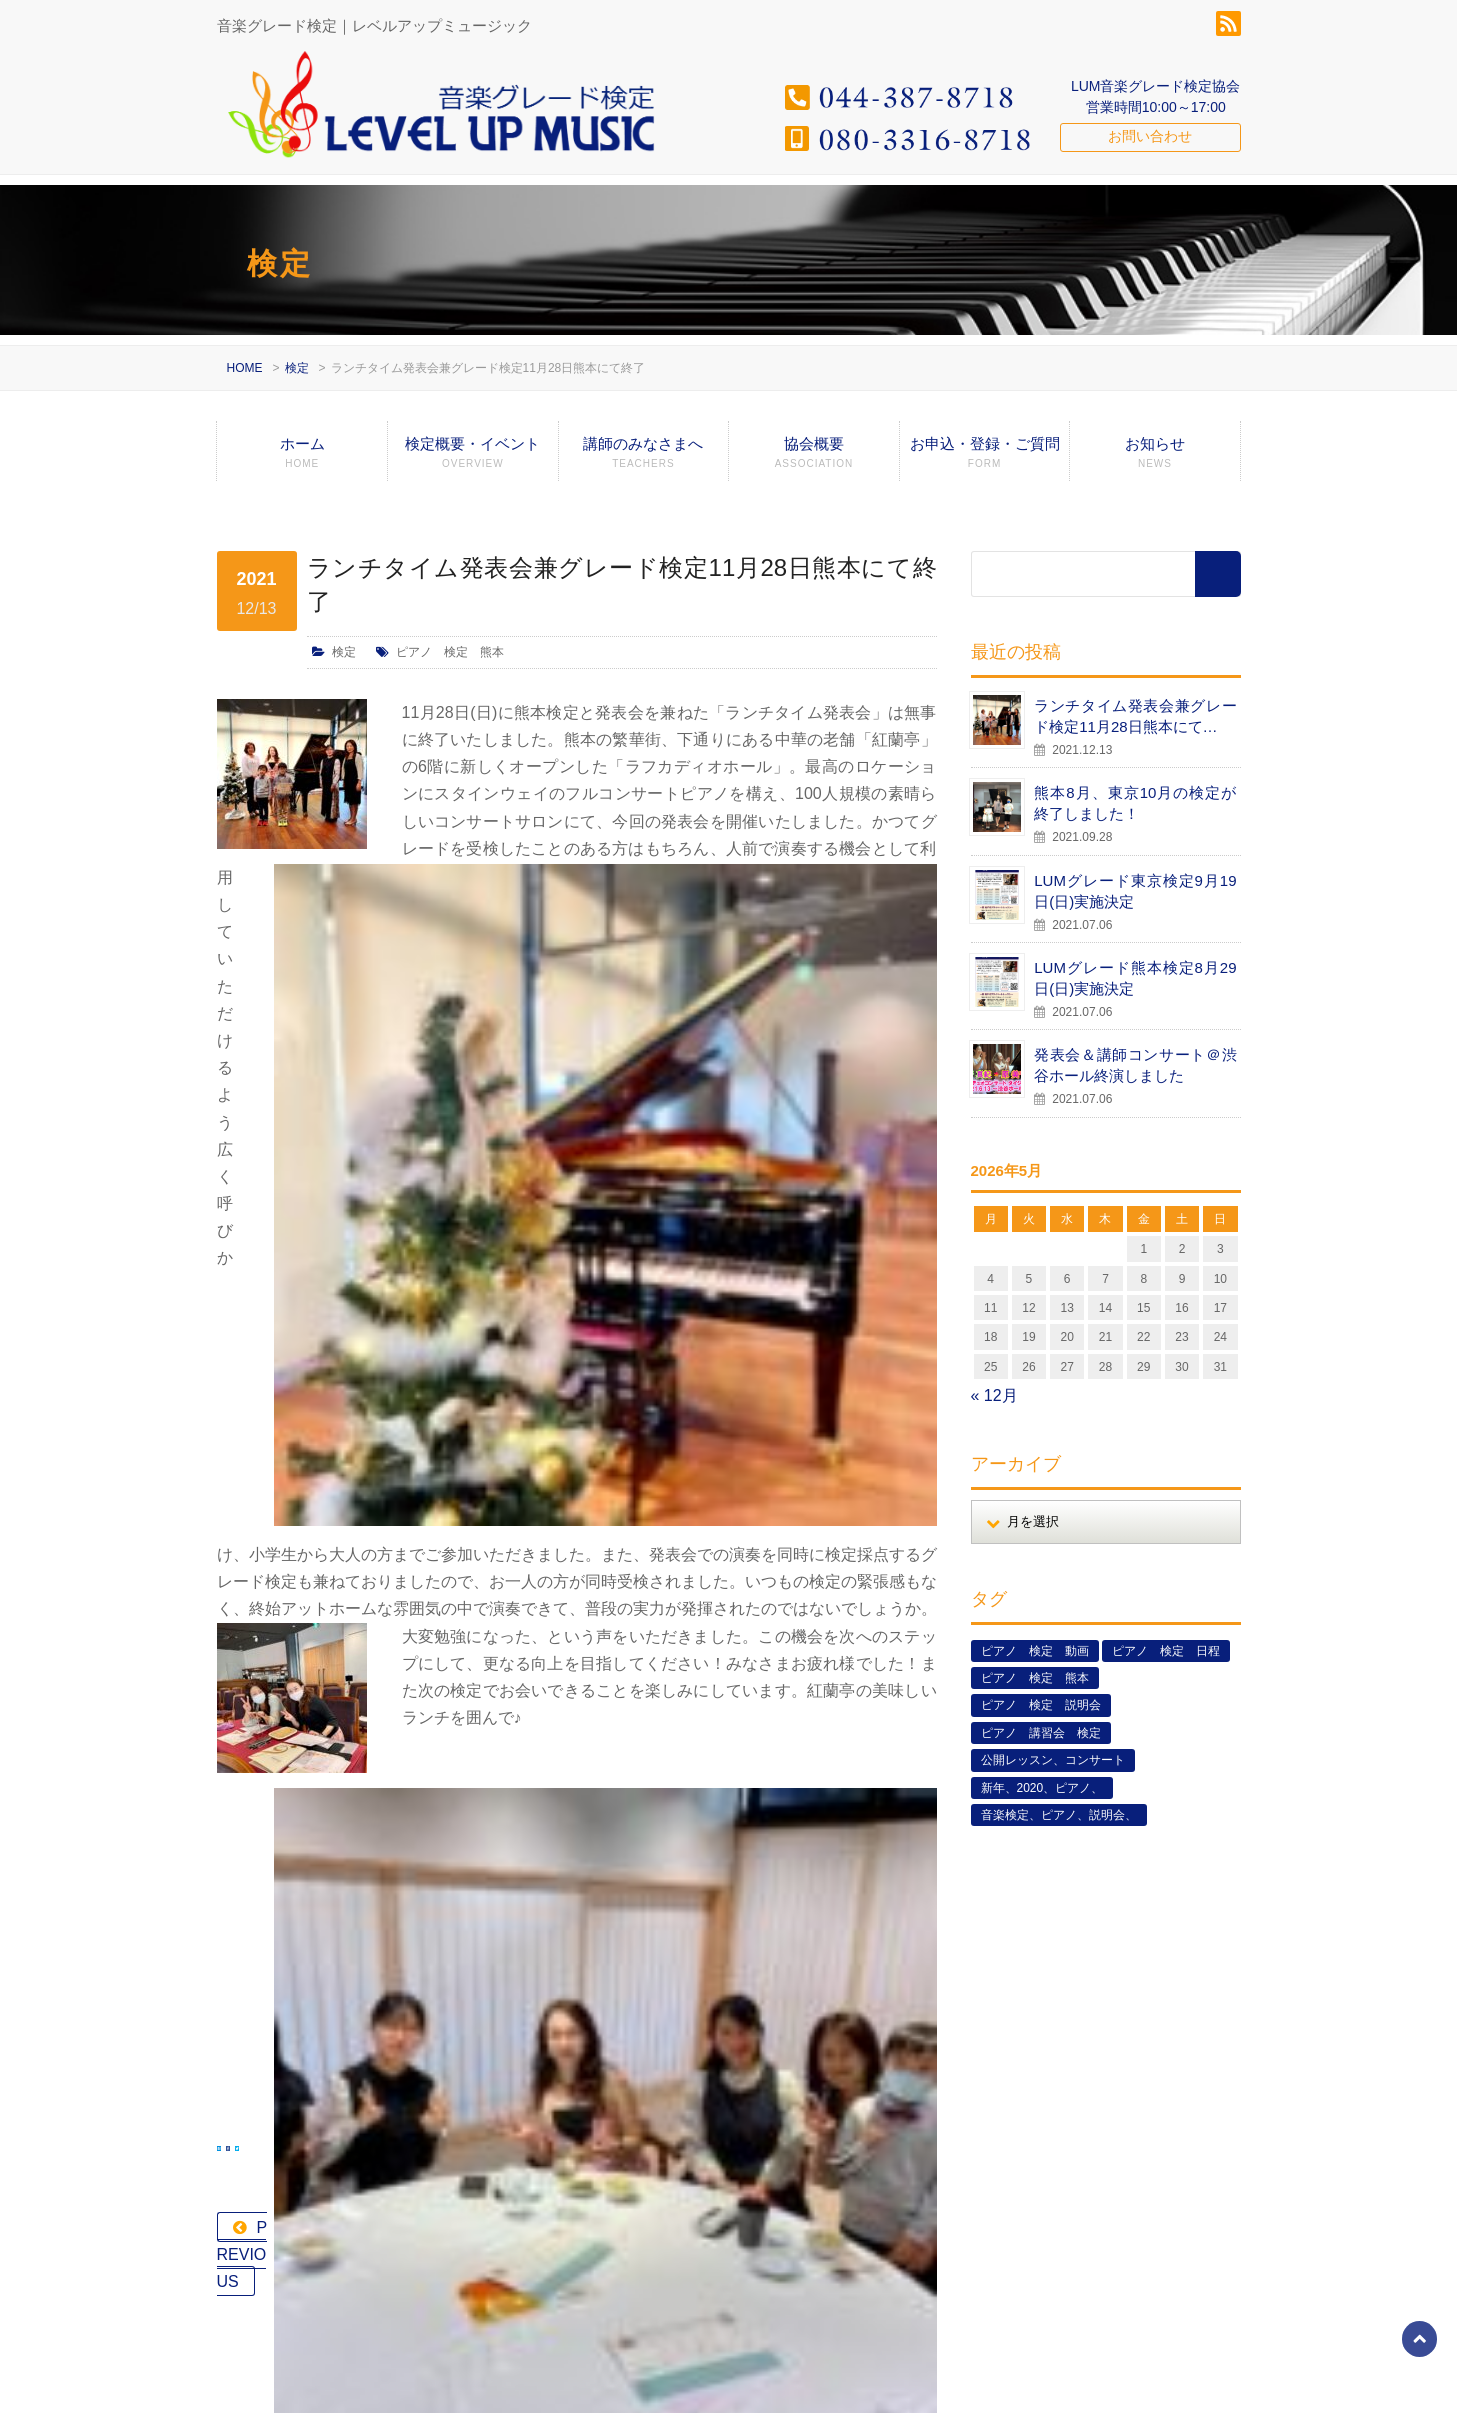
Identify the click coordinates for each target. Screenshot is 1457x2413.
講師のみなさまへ (644, 458)
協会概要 (814, 458)
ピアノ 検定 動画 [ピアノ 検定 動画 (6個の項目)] (1035, 1651)
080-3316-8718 (297, 2168)
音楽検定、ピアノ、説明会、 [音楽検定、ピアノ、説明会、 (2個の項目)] (1059, 1815)
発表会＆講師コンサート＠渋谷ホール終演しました (1135, 1065)
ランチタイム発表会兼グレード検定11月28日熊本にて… (1135, 716)
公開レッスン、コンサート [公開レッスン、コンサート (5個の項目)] (1053, 1760)
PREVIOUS (298, 1602)
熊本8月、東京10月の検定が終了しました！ (1135, 803)
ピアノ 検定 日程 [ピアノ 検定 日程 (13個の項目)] (1166, 1651)
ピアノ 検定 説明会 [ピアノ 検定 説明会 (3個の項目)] (1041, 1705)
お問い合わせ (1150, 136)
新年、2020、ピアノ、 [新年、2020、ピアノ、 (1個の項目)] (1042, 1788)
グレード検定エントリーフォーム (1058, 2384)
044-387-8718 (293, 2140)
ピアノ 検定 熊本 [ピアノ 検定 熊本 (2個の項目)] (1035, 1678)
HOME (245, 368)
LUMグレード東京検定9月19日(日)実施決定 (1135, 891)
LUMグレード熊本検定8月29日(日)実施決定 (1135, 978)
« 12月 (994, 1395)
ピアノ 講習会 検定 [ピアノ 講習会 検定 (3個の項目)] (1041, 1733)
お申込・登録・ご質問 (985, 458)
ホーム (302, 458)
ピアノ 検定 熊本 (450, 652)
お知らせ (1154, 458)
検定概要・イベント (473, 458)
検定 (297, 368)
